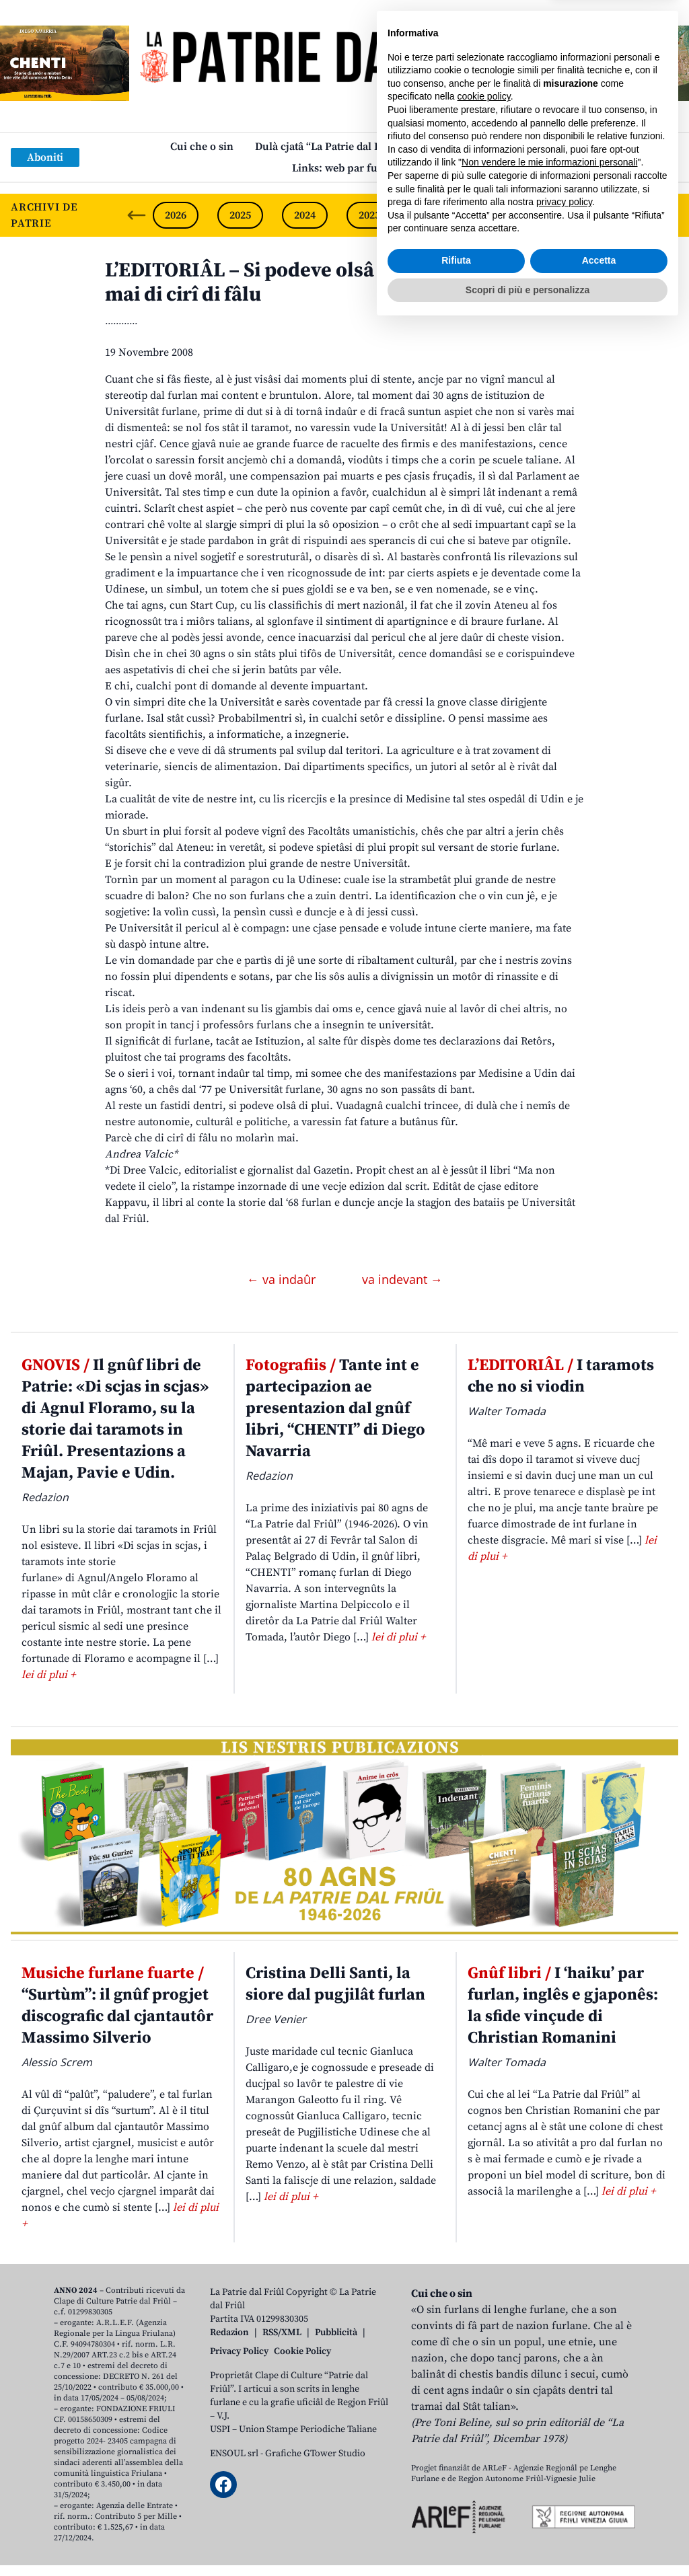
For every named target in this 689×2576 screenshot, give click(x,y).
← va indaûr (283, 1279)
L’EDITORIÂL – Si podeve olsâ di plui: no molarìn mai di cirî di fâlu (327, 282)
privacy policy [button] (564, 2451)
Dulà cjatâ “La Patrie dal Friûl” (329, 146)
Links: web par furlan (345, 168)
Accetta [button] (599, 2510)
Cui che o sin (201, 146)
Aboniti (45, 157)
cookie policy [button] (484, 2346)
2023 (369, 215)
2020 (563, 215)
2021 (498, 215)
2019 (628, 215)
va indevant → (402, 1279)
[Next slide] (667, 215)
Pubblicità (336, 2332)
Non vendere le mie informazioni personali (549, 2412)
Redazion (229, 2332)
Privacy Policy (239, 2351)
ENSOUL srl (234, 2454)
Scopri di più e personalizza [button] (527, 2539)
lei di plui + (48, 1674)
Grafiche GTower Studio (315, 2454)
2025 (240, 215)
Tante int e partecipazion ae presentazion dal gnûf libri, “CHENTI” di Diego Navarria (335, 1408)
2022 (434, 215)
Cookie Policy (302, 2351)
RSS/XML (281, 2332)
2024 (305, 215)
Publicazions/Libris (472, 146)
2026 (175, 215)
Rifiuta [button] (456, 2510)
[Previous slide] (136, 215)
